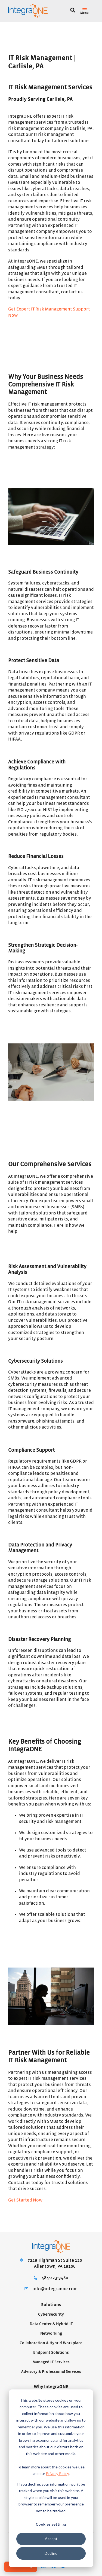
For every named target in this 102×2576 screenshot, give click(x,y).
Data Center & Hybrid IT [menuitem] (51, 2324)
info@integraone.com (55, 2289)
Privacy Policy (57, 2473)
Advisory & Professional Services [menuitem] (51, 2372)
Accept (51, 2538)
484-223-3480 (55, 2278)
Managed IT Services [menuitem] (51, 2362)
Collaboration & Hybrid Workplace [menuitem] (51, 2343)
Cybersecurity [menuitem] (51, 2314)
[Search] (72, 10)
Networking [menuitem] (51, 2333)
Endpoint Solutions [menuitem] (51, 2352)
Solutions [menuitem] (51, 2305)
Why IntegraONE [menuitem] (51, 2387)
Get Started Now (25, 2200)
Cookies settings (51, 2524)
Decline (51, 2553)
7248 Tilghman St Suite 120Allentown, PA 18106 (54, 2263)
